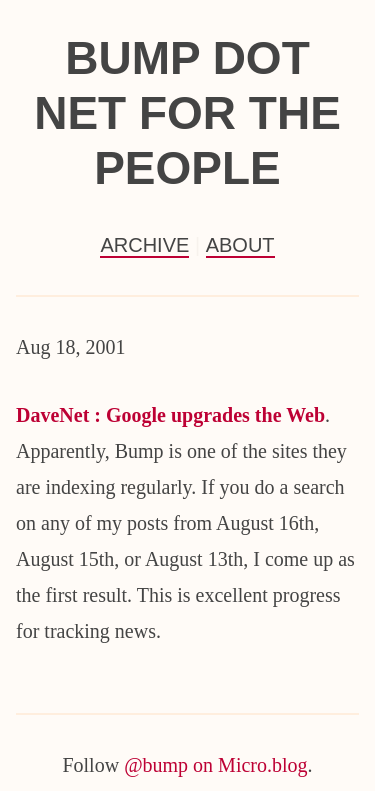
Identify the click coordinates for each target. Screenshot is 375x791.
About (240, 245)
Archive (144, 245)
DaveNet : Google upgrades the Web (170, 415)
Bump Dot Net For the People (187, 113)
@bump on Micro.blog (215, 765)
